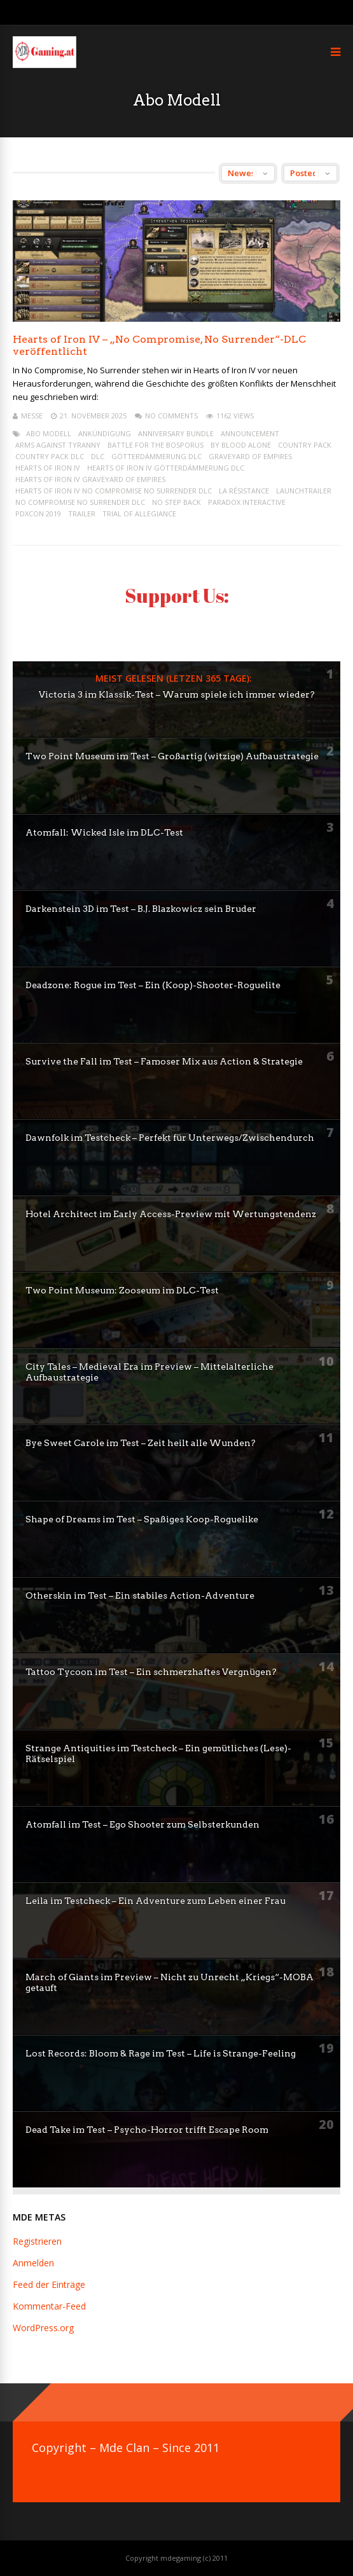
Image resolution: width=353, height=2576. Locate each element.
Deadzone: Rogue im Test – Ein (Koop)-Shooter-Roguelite (152, 985)
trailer (81, 513)
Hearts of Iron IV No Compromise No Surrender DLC (113, 490)
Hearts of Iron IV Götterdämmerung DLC (165, 467)
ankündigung (104, 433)
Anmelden (33, 2263)
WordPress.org (43, 2328)
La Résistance (244, 490)
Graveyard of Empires (250, 456)
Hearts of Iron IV (47, 467)
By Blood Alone (241, 444)
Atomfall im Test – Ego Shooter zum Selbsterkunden (142, 1824)
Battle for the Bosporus (155, 444)
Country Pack (304, 444)
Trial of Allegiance (139, 513)
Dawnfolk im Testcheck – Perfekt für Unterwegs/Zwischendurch (169, 1138)
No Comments (171, 415)
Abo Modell (48, 433)
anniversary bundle (176, 433)
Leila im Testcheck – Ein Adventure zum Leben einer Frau (155, 1901)
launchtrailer (303, 490)
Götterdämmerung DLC (156, 456)
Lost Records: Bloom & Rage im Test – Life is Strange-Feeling (160, 2053)
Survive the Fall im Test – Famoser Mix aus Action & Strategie (164, 1061)
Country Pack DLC (49, 456)
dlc (97, 456)
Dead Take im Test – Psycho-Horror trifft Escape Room (146, 2130)
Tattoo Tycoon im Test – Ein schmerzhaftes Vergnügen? (151, 1672)
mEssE (32, 415)
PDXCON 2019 (38, 513)
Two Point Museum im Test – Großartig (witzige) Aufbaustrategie (172, 756)
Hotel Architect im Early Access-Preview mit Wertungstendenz (170, 1214)
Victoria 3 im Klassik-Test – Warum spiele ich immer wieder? (177, 694)
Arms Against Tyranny (57, 444)
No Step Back (176, 502)
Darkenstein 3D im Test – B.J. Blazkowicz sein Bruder (140, 909)
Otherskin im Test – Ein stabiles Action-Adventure (139, 1595)
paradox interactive (247, 502)
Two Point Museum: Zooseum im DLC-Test (122, 1290)
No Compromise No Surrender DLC (80, 502)
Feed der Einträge (49, 2284)
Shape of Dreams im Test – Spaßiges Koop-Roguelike (141, 1519)
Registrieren (37, 2241)
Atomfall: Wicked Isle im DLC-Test (104, 832)
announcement (250, 433)
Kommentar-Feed (49, 2306)
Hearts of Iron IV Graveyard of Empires (90, 479)
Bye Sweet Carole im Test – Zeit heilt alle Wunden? (140, 1443)
